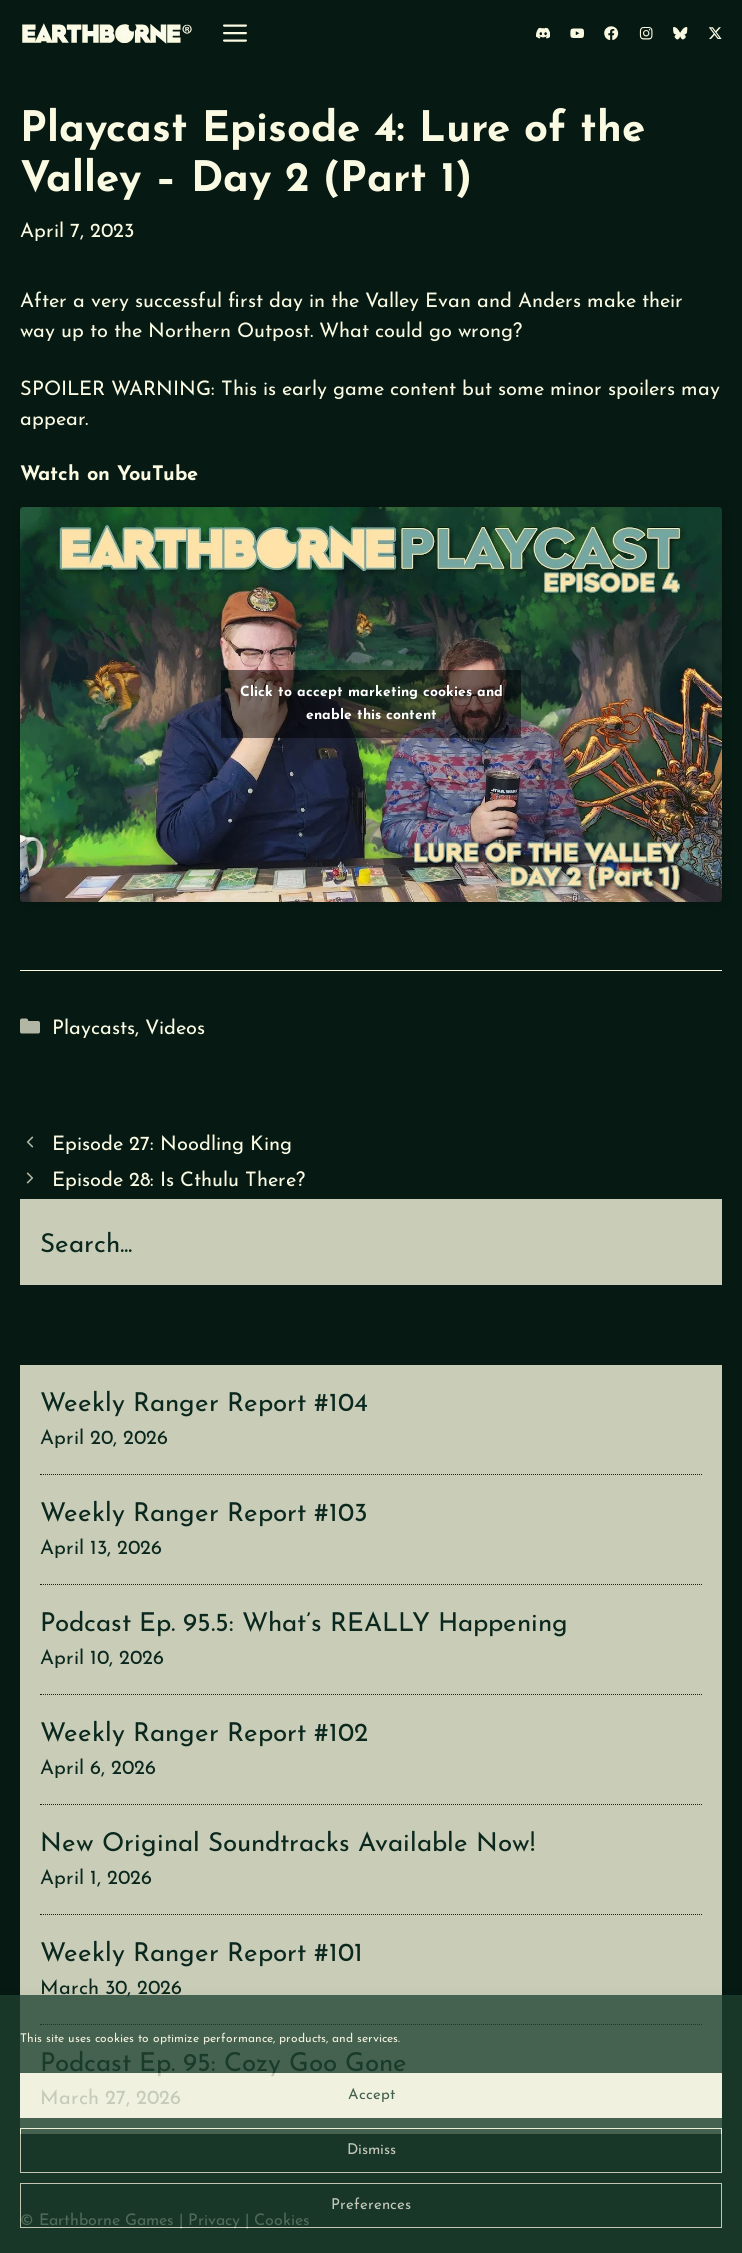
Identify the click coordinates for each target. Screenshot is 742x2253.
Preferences (371, 2205)
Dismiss (371, 2150)
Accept (371, 2095)
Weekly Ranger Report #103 (204, 1514)
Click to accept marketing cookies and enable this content (371, 704)
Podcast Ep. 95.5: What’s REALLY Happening (304, 1624)
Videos (175, 1029)
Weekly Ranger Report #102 (204, 1734)
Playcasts (93, 1029)
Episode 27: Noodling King (172, 1145)
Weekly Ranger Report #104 (204, 1404)
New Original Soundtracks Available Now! (287, 1844)
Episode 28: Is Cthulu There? (178, 1181)
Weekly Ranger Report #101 (201, 1954)
